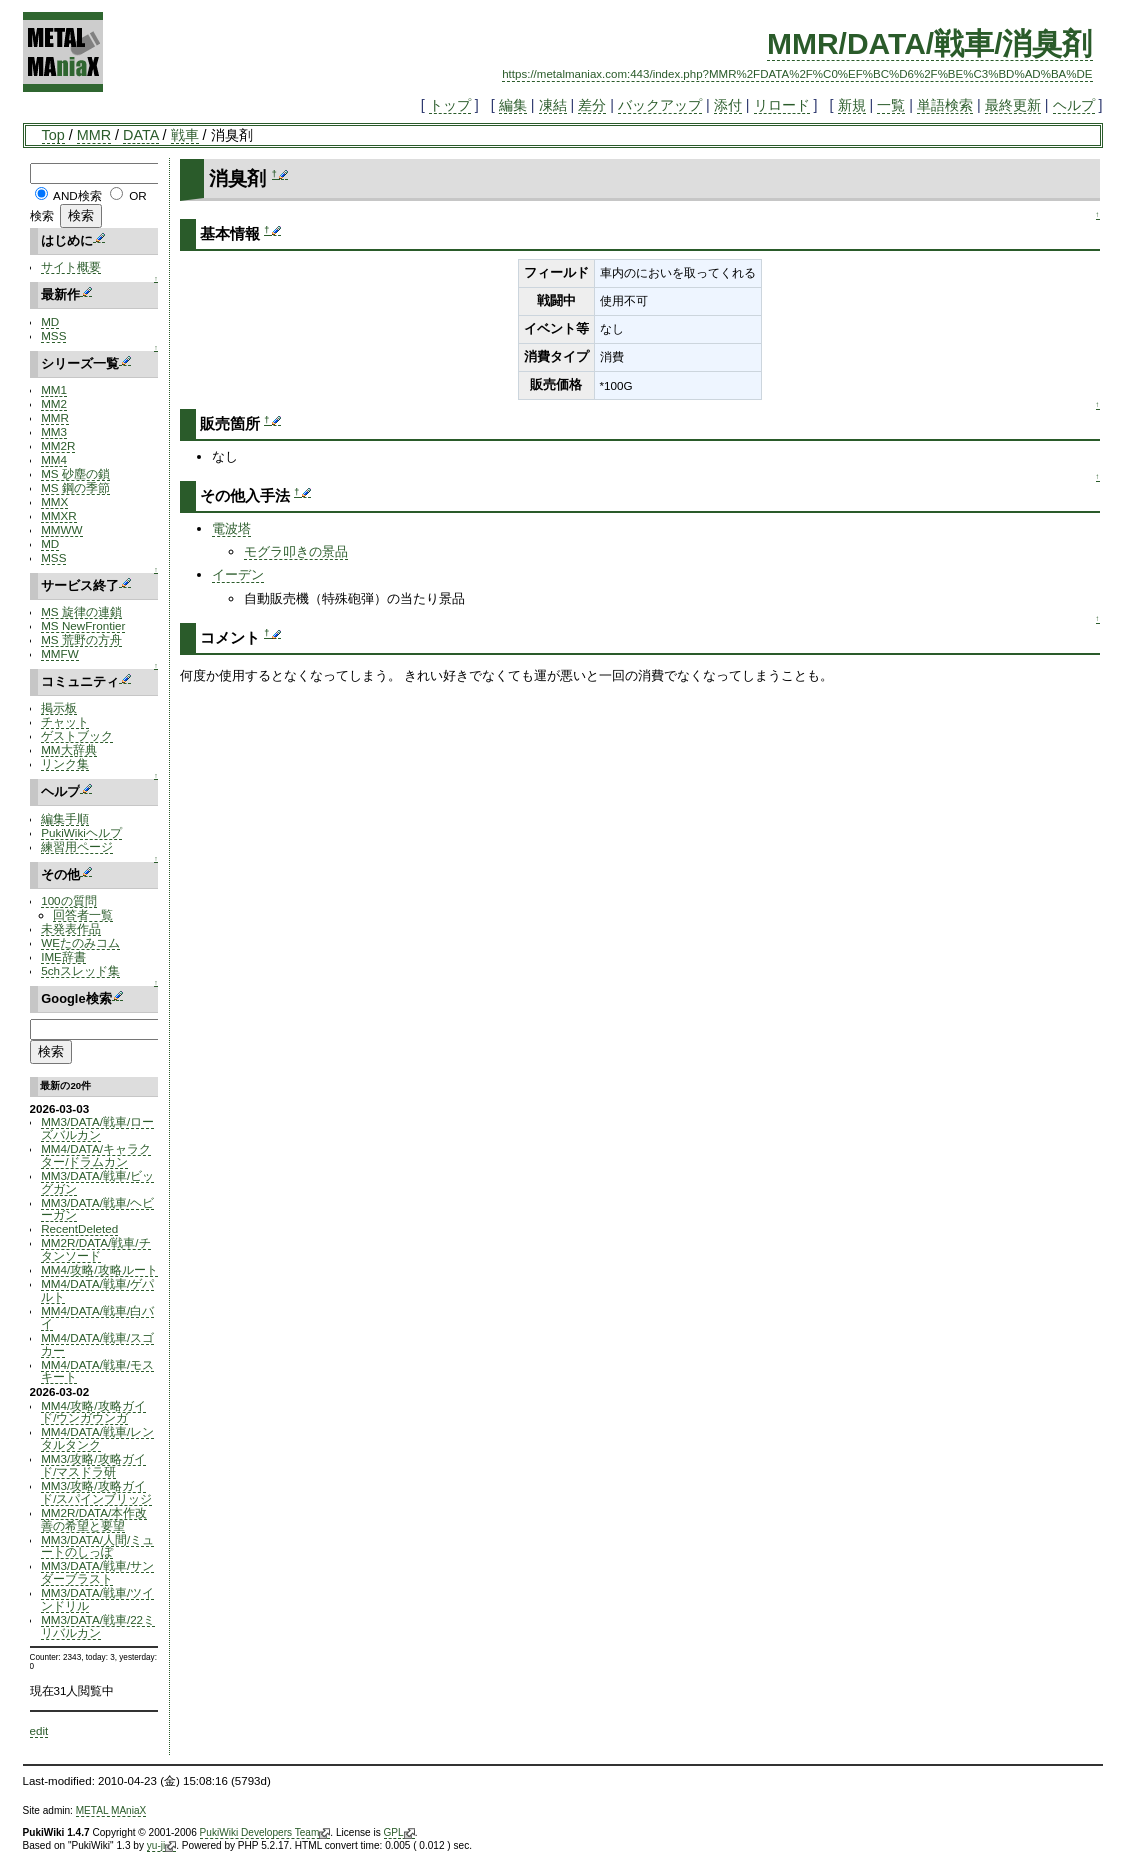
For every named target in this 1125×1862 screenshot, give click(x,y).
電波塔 (231, 528)
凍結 (553, 105)
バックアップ (660, 105)
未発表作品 (71, 928)
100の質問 (68, 900)
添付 (728, 105)
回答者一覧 (83, 914)
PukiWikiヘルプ (81, 832)
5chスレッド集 (80, 970)
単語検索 (945, 105)
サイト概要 (71, 266)
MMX (54, 501)
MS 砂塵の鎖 (75, 473)
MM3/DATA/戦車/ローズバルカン (97, 1128)
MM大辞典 (68, 749)
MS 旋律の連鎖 (81, 611)
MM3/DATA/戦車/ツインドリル (97, 1599)
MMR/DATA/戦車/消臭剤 (930, 43)
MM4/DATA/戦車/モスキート (97, 1371)
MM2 (54, 403)
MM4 (54, 459)
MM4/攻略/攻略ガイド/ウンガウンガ (93, 1412)
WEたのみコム (80, 942)
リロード (782, 105)
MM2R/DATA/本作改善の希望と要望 (94, 1519)
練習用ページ (77, 846)
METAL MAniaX (111, 1810)
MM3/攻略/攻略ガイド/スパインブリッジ (96, 1492)
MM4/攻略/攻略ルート (99, 1269)
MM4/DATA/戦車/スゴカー (97, 1344)
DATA (140, 135)
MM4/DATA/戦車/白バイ (97, 1317)
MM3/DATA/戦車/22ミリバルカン (98, 1626)
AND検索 (77, 195)
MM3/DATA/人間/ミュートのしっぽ (97, 1546)
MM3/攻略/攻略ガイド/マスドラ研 (93, 1465)
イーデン (238, 574)
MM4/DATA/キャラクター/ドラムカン (96, 1155)
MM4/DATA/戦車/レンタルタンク (97, 1438)
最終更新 (1013, 105)
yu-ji (161, 1846)
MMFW (60, 653)
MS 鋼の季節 (75, 487)
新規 (852, 105)
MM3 (54, 431)
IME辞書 (63, 956)
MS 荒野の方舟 (81, 639)
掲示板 (59, 707)
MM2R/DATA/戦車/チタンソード (95, 1249)
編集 (513, 105)
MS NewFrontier (83, 625)
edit (39, 1730)
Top (53, 135)
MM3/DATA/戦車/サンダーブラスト (97, 1572)
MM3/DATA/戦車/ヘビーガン (97, 1209)
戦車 (185, 135)
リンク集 (65, 763)
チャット (65, 721)
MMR (94, 135)
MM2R (58, 445)
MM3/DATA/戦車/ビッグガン (97, 1182)
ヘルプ (1074, 105)
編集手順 (65, 818)
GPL (399, 1833)
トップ (450, 105)
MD (50, 321)
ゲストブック (77, 735)
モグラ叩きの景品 (296, 551)
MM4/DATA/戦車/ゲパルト (97, 1290)
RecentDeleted (79, 1228)
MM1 (54, 389)
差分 (592, 105)
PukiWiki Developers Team (265, 1833)
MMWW (61, 529)
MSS (53, 335)
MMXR (59, 515)
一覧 (891, 105)
